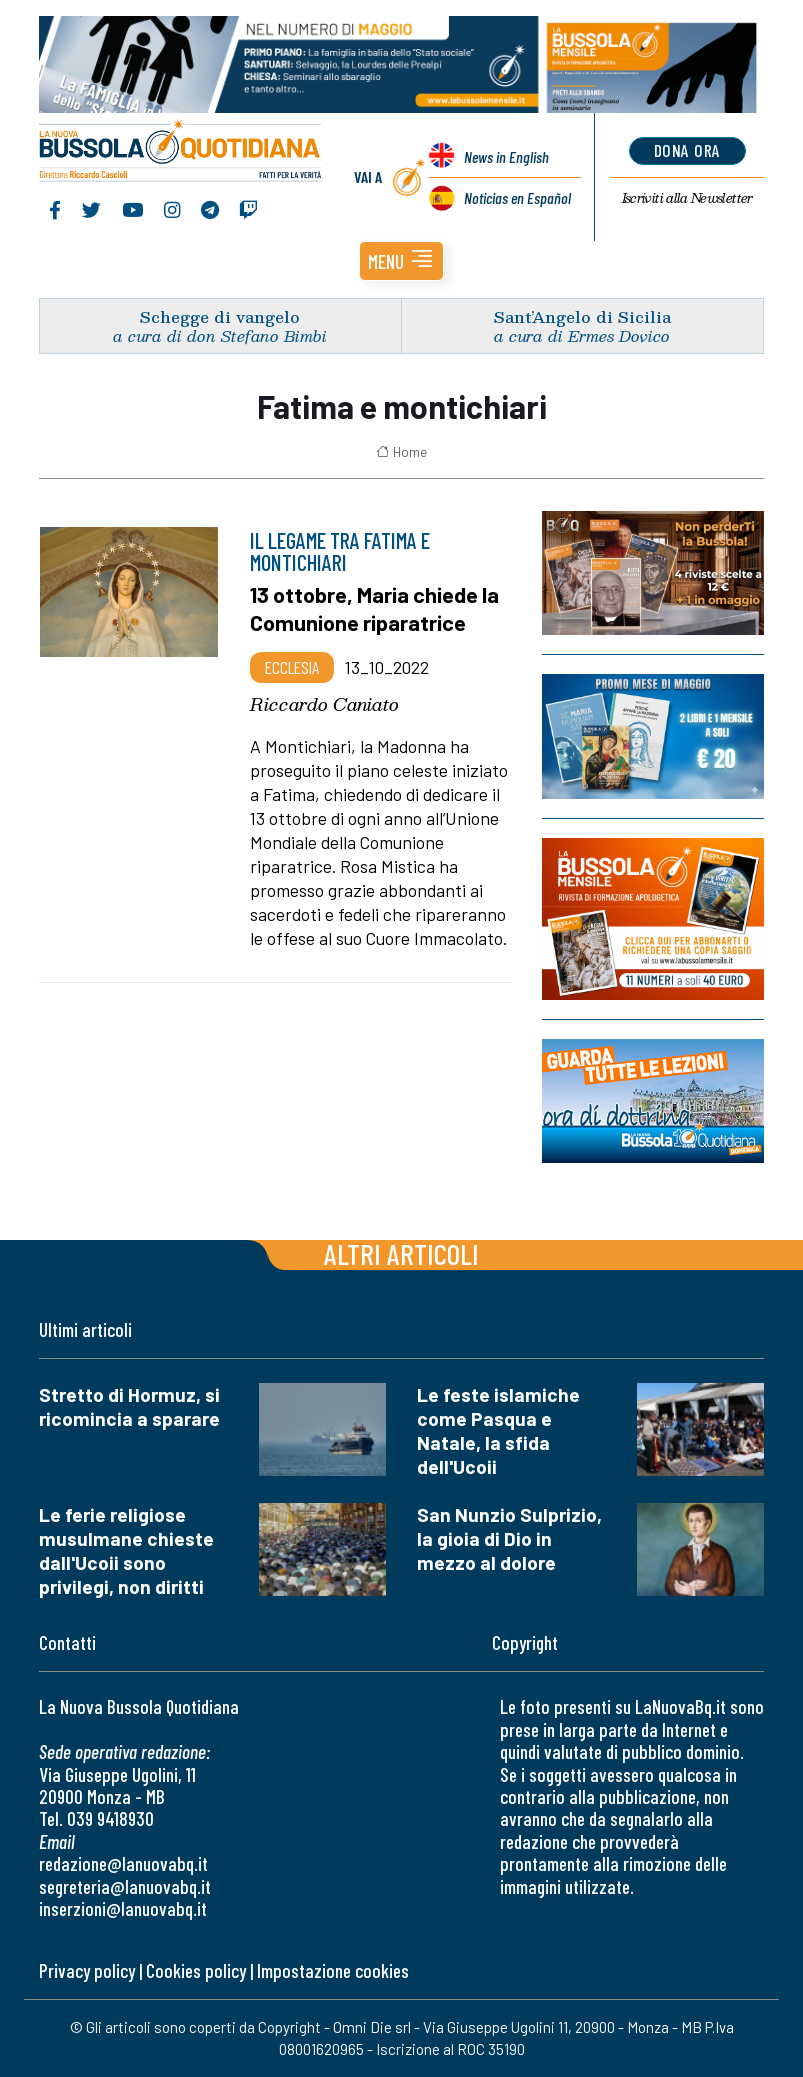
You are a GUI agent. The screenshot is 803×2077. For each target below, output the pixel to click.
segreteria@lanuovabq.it (125, 1886)
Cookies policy (196, 1970)
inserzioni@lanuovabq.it (123, 1908)
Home (401, 452)
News (506, 156)
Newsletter (687, 198)
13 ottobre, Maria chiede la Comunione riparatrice (374, 607)
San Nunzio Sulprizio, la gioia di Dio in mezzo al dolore (509, 1538)
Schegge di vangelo (220, 316)
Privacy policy (87, 1970)
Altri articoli (401, 1253)
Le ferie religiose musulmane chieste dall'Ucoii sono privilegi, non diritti (126, 1550)
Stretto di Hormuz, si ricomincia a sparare (129, 1406)
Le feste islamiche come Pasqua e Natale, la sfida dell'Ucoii (498, 1430)
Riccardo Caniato (324, 704)
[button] (401, 261)
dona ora (687, 150)
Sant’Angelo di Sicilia (582, 316)
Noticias (517, 197)
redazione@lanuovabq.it (123, 1863)
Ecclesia (292, 667)
